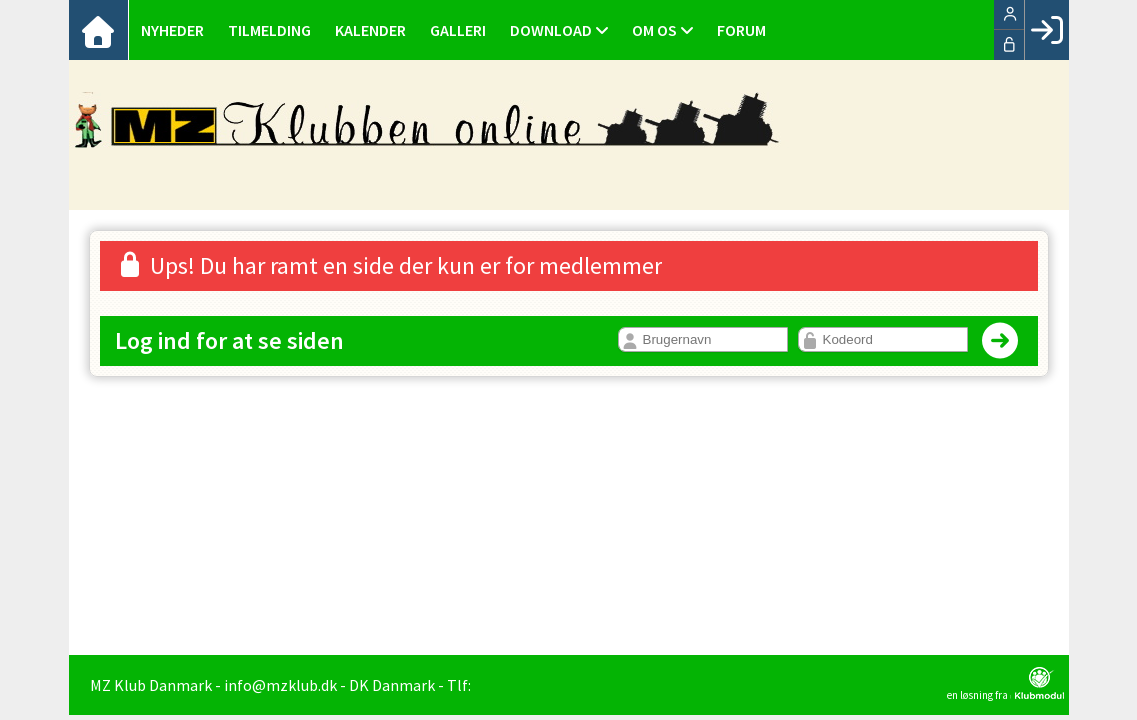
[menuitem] (99, 30)
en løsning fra (1005, 684)
